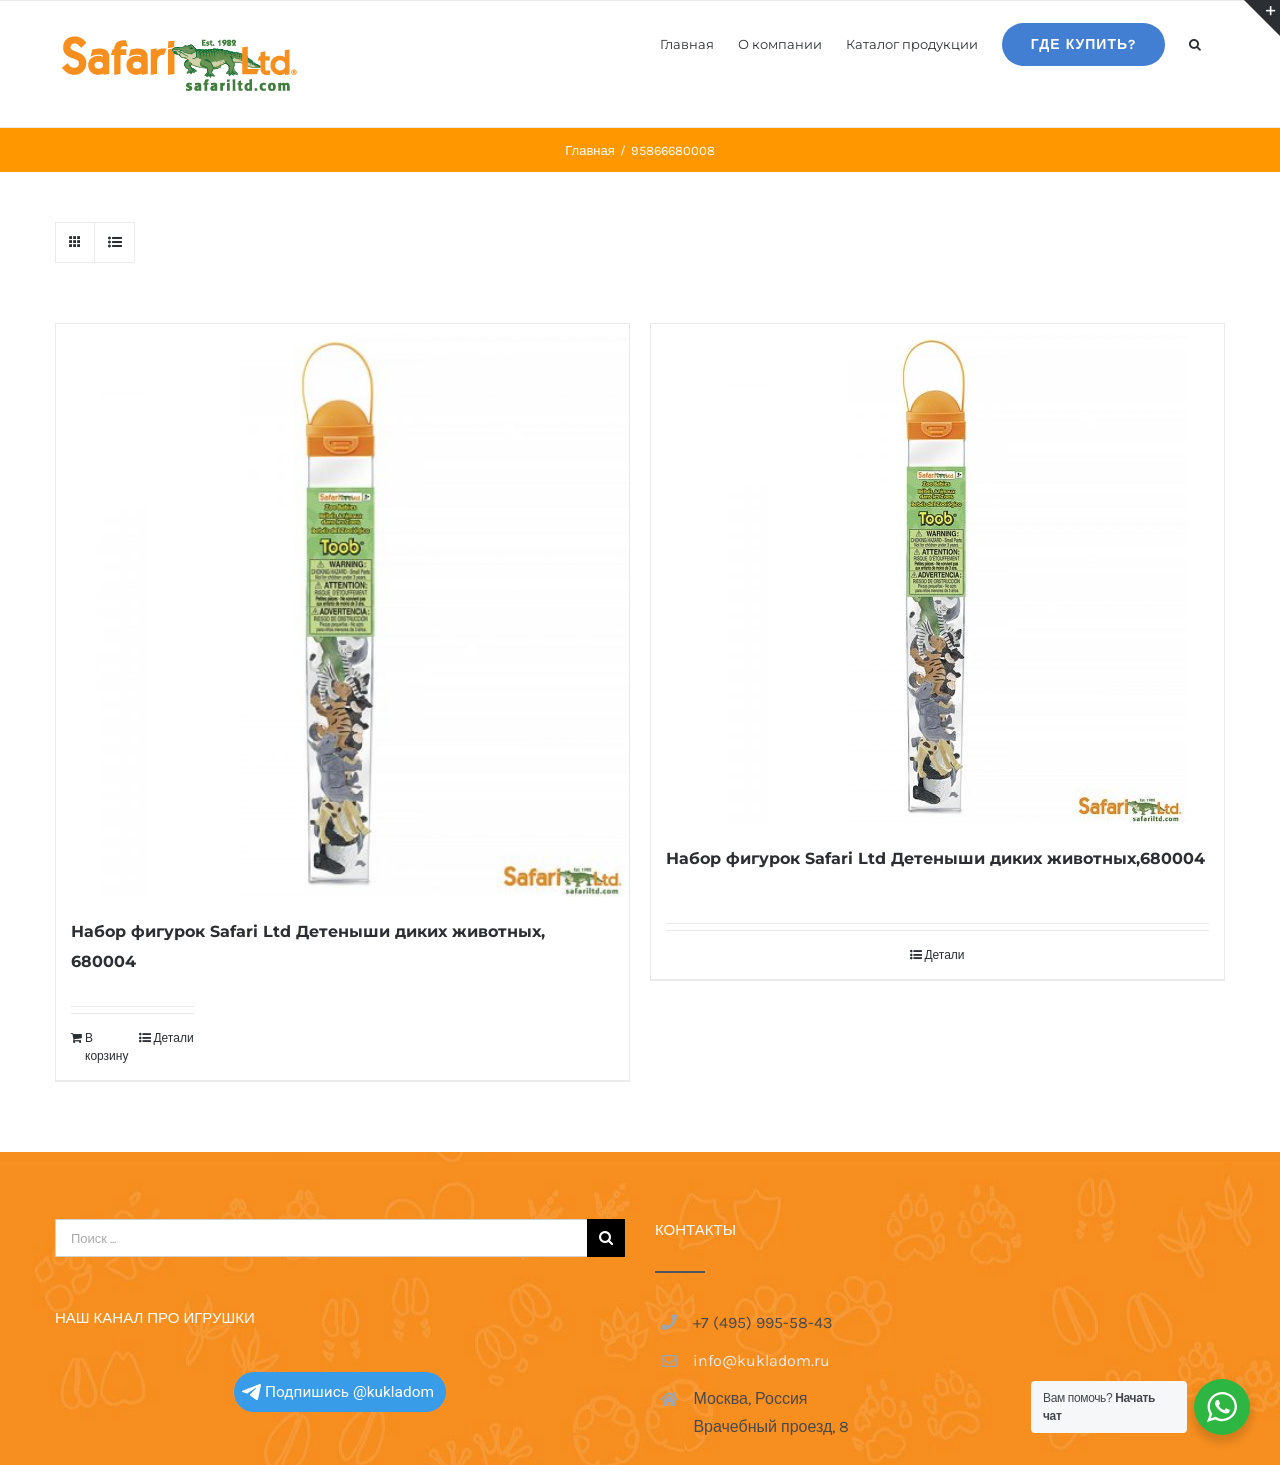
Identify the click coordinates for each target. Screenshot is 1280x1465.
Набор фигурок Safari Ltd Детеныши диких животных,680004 (935, 858)
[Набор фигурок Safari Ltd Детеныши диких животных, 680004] (342, 610)
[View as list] (114, 242)
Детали (173, 1038)
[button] (1195, 43)
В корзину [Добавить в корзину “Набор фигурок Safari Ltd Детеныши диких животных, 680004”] (106, 1047)
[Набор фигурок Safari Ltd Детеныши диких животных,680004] (937, 574)
